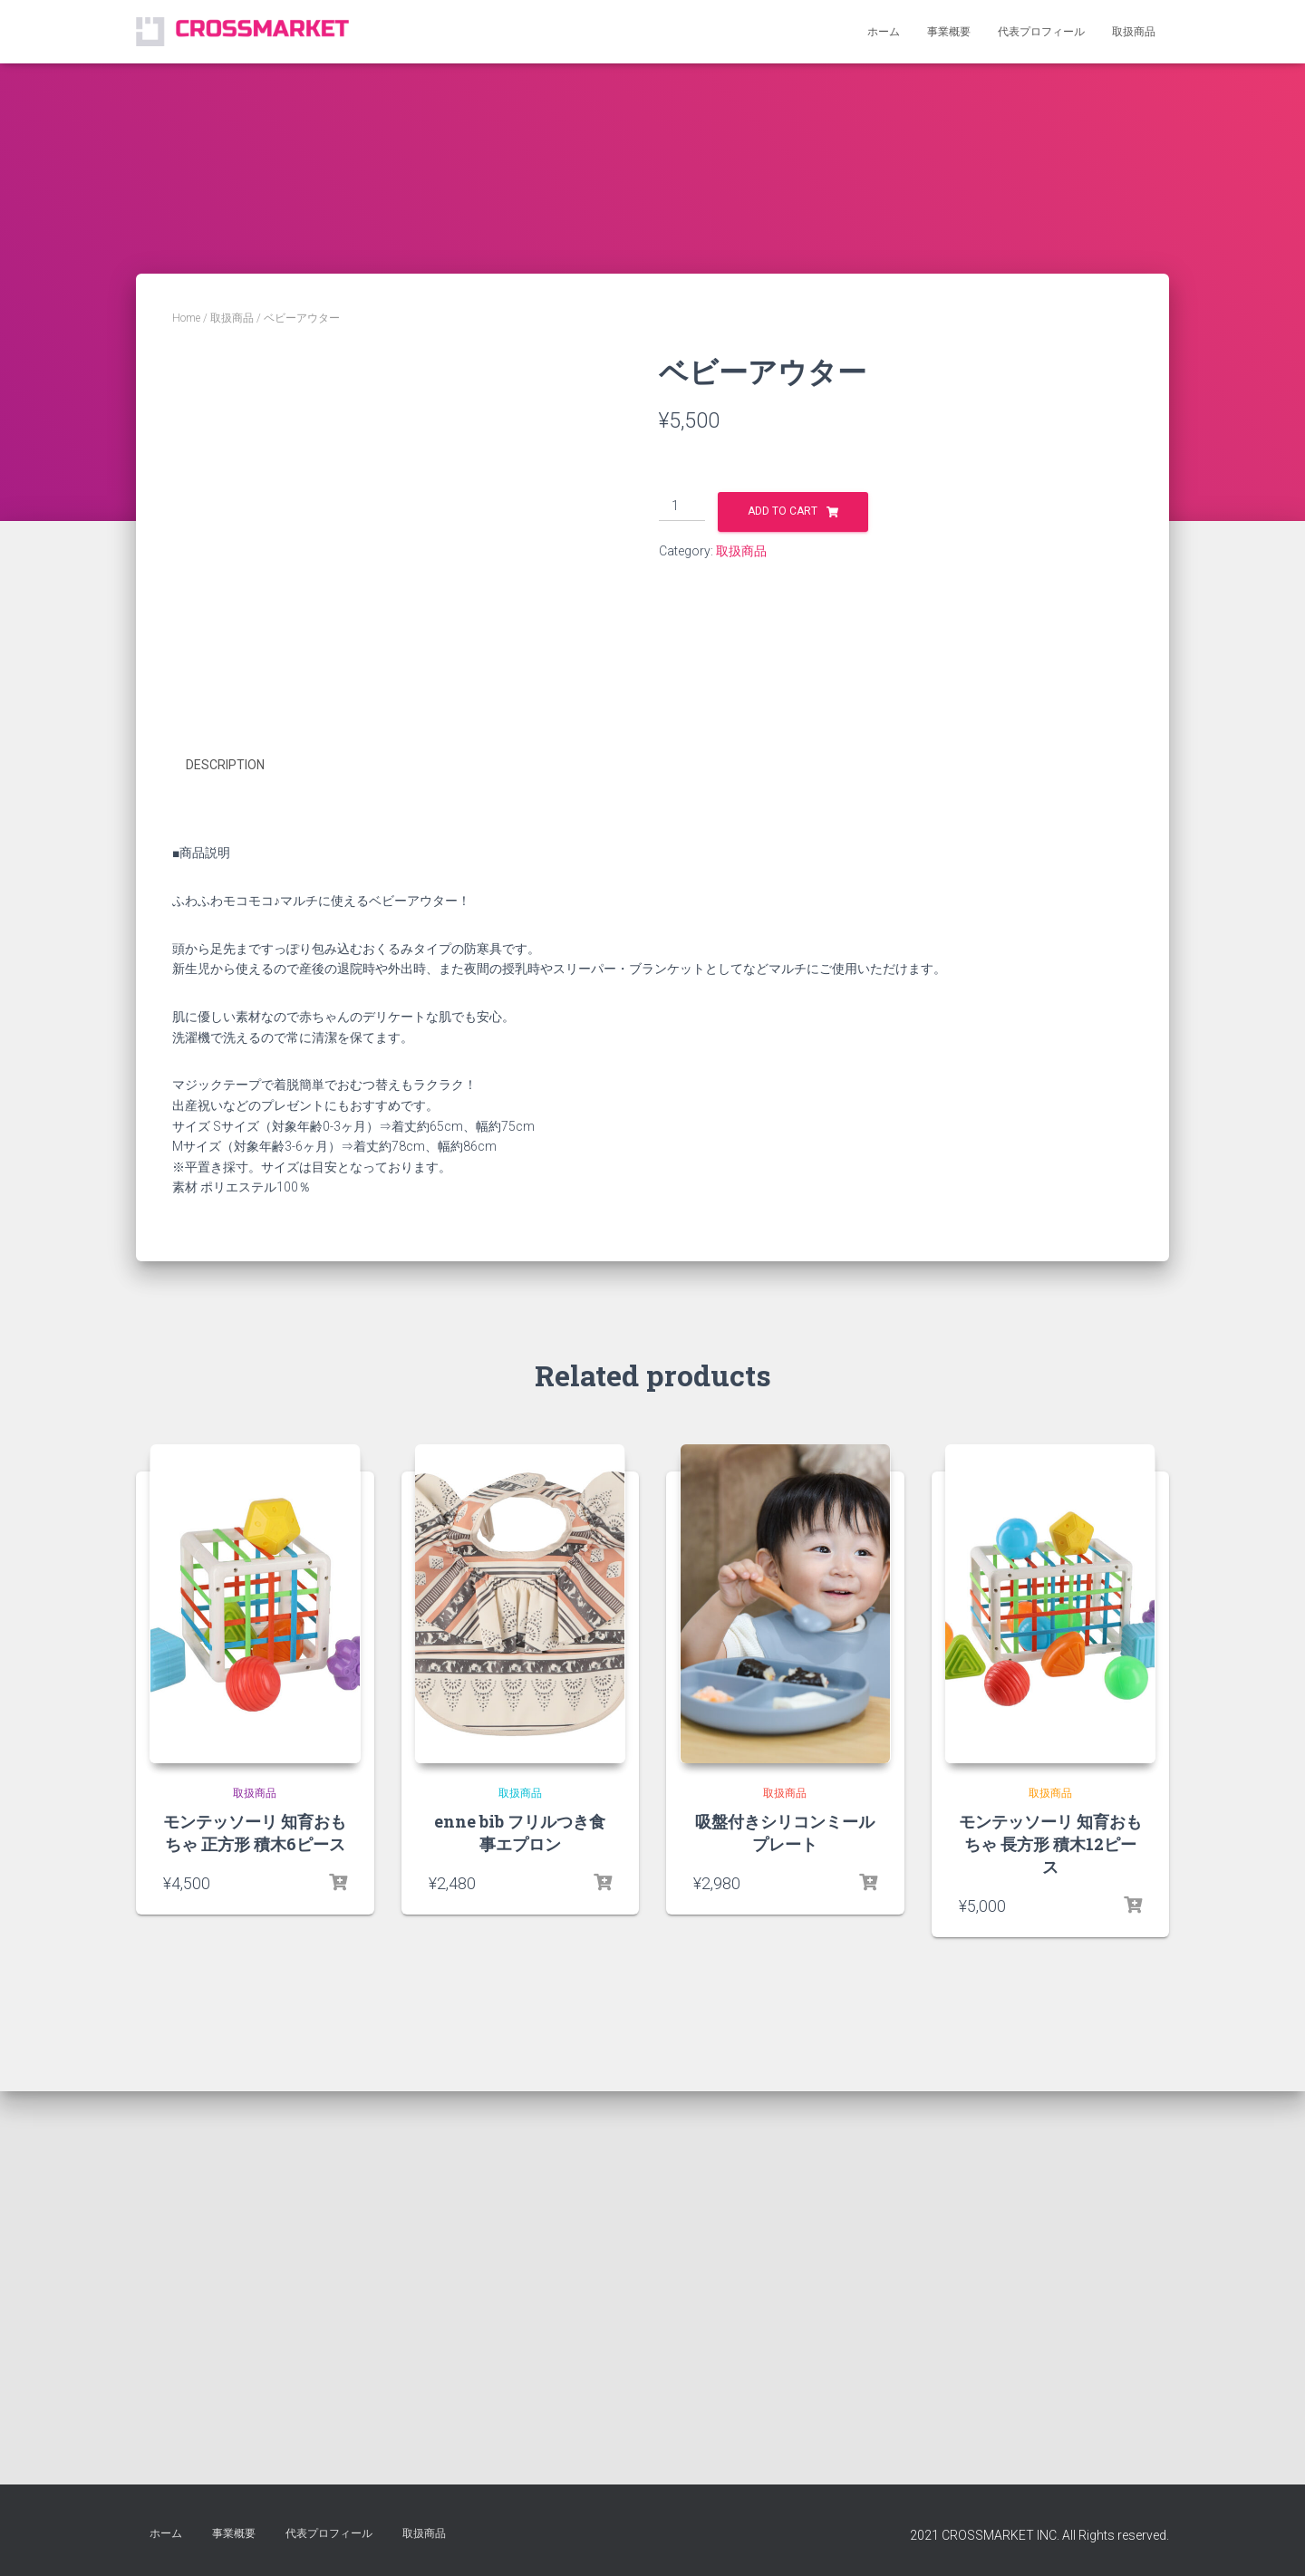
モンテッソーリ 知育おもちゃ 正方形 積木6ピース (254, 2264)
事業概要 (949, 31)
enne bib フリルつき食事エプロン (519, 2264)
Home (186, 318)
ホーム (883, 31)
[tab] (238, 1198)
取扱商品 (1133, 31)
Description (225, 1197)
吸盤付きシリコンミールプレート (785, 2264)
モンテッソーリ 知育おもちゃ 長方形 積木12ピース (1050, 2275)
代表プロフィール (1041, 31)
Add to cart (782, 511)
